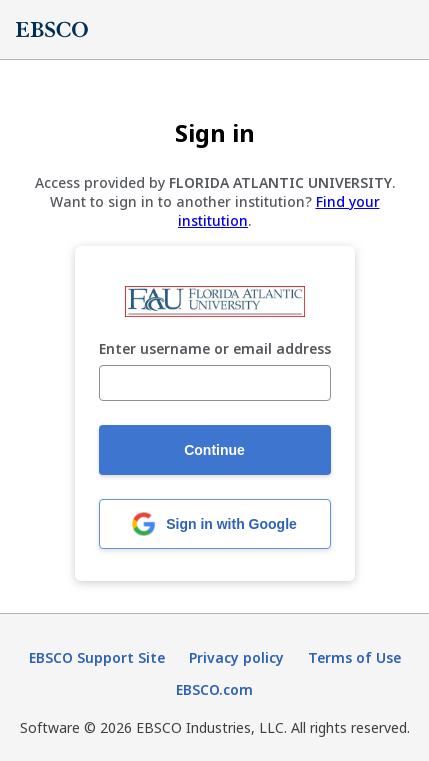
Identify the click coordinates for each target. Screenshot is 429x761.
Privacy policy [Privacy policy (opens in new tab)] (236, 657)
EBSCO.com (214, 689)
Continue (214, 450)
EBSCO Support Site (97, 657)
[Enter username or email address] (215, 383)
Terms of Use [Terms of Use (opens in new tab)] (354, 657)
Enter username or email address (215, 349)
